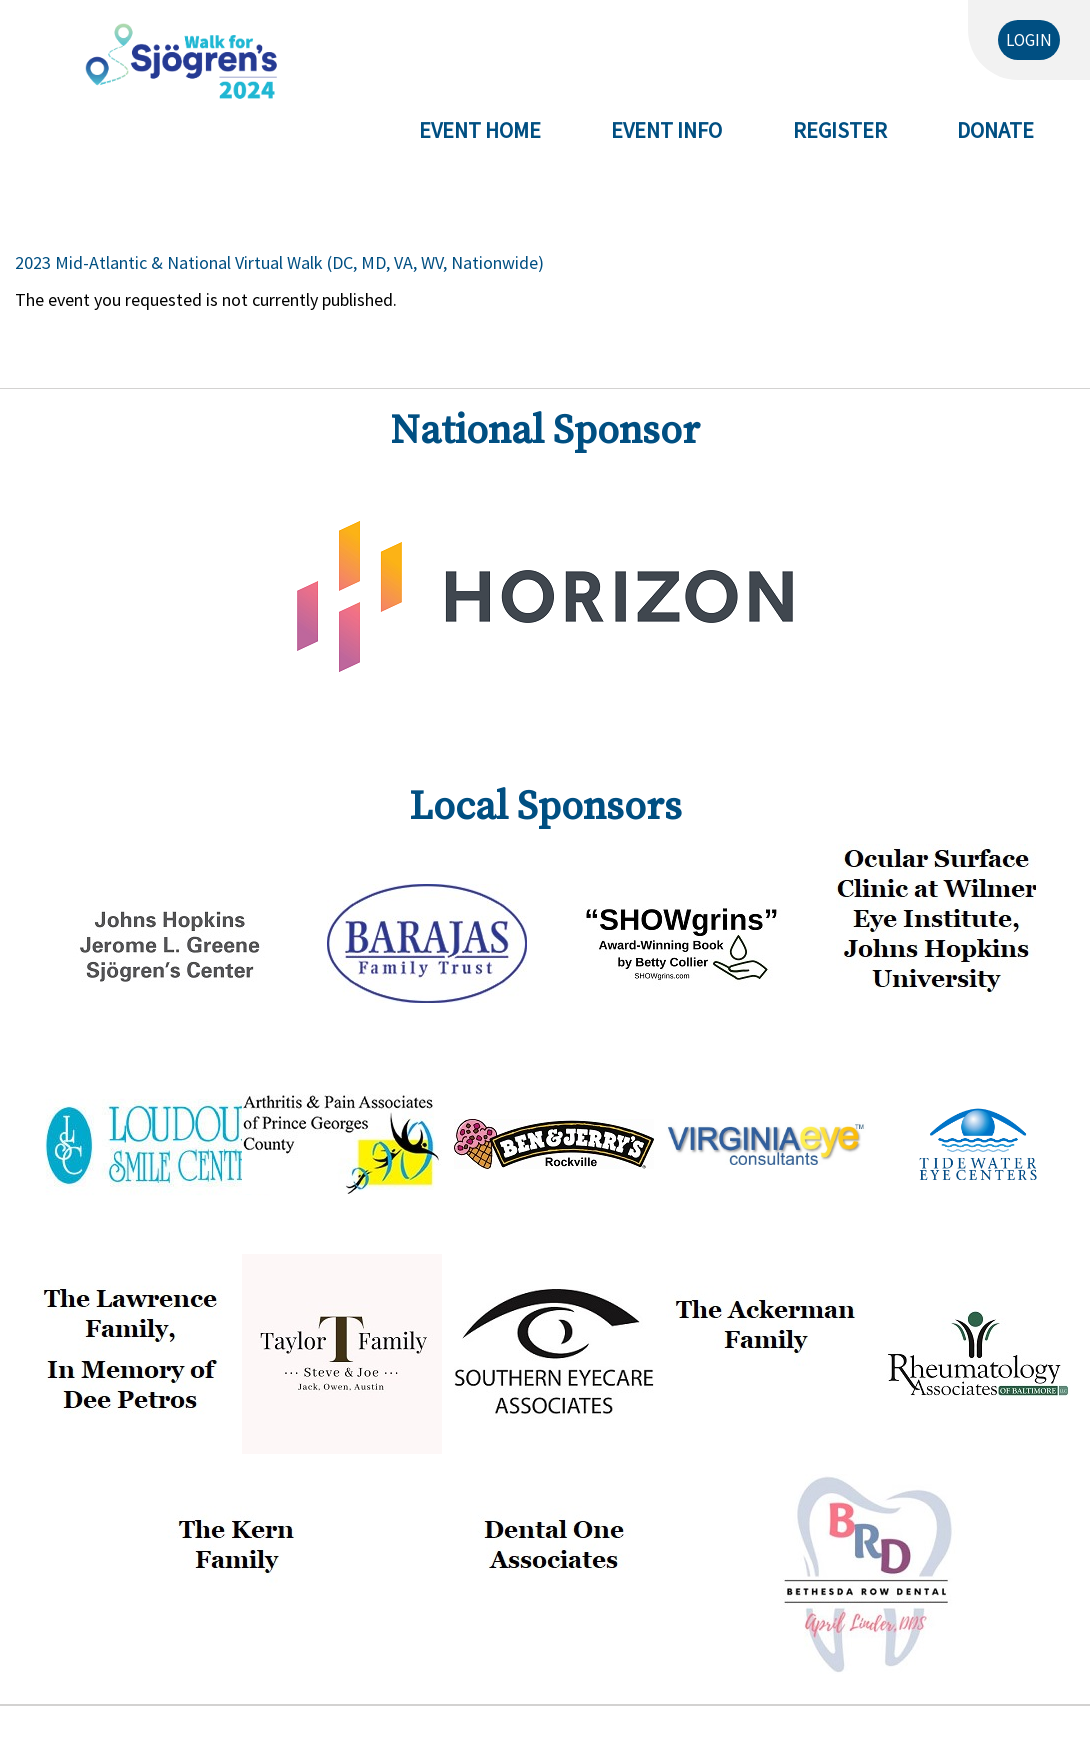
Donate (995, 130)
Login (1029, 40)
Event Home (480, 130)
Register (840, 130)
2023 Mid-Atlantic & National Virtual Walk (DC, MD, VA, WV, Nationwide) (279, 262)
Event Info (666, 130)
